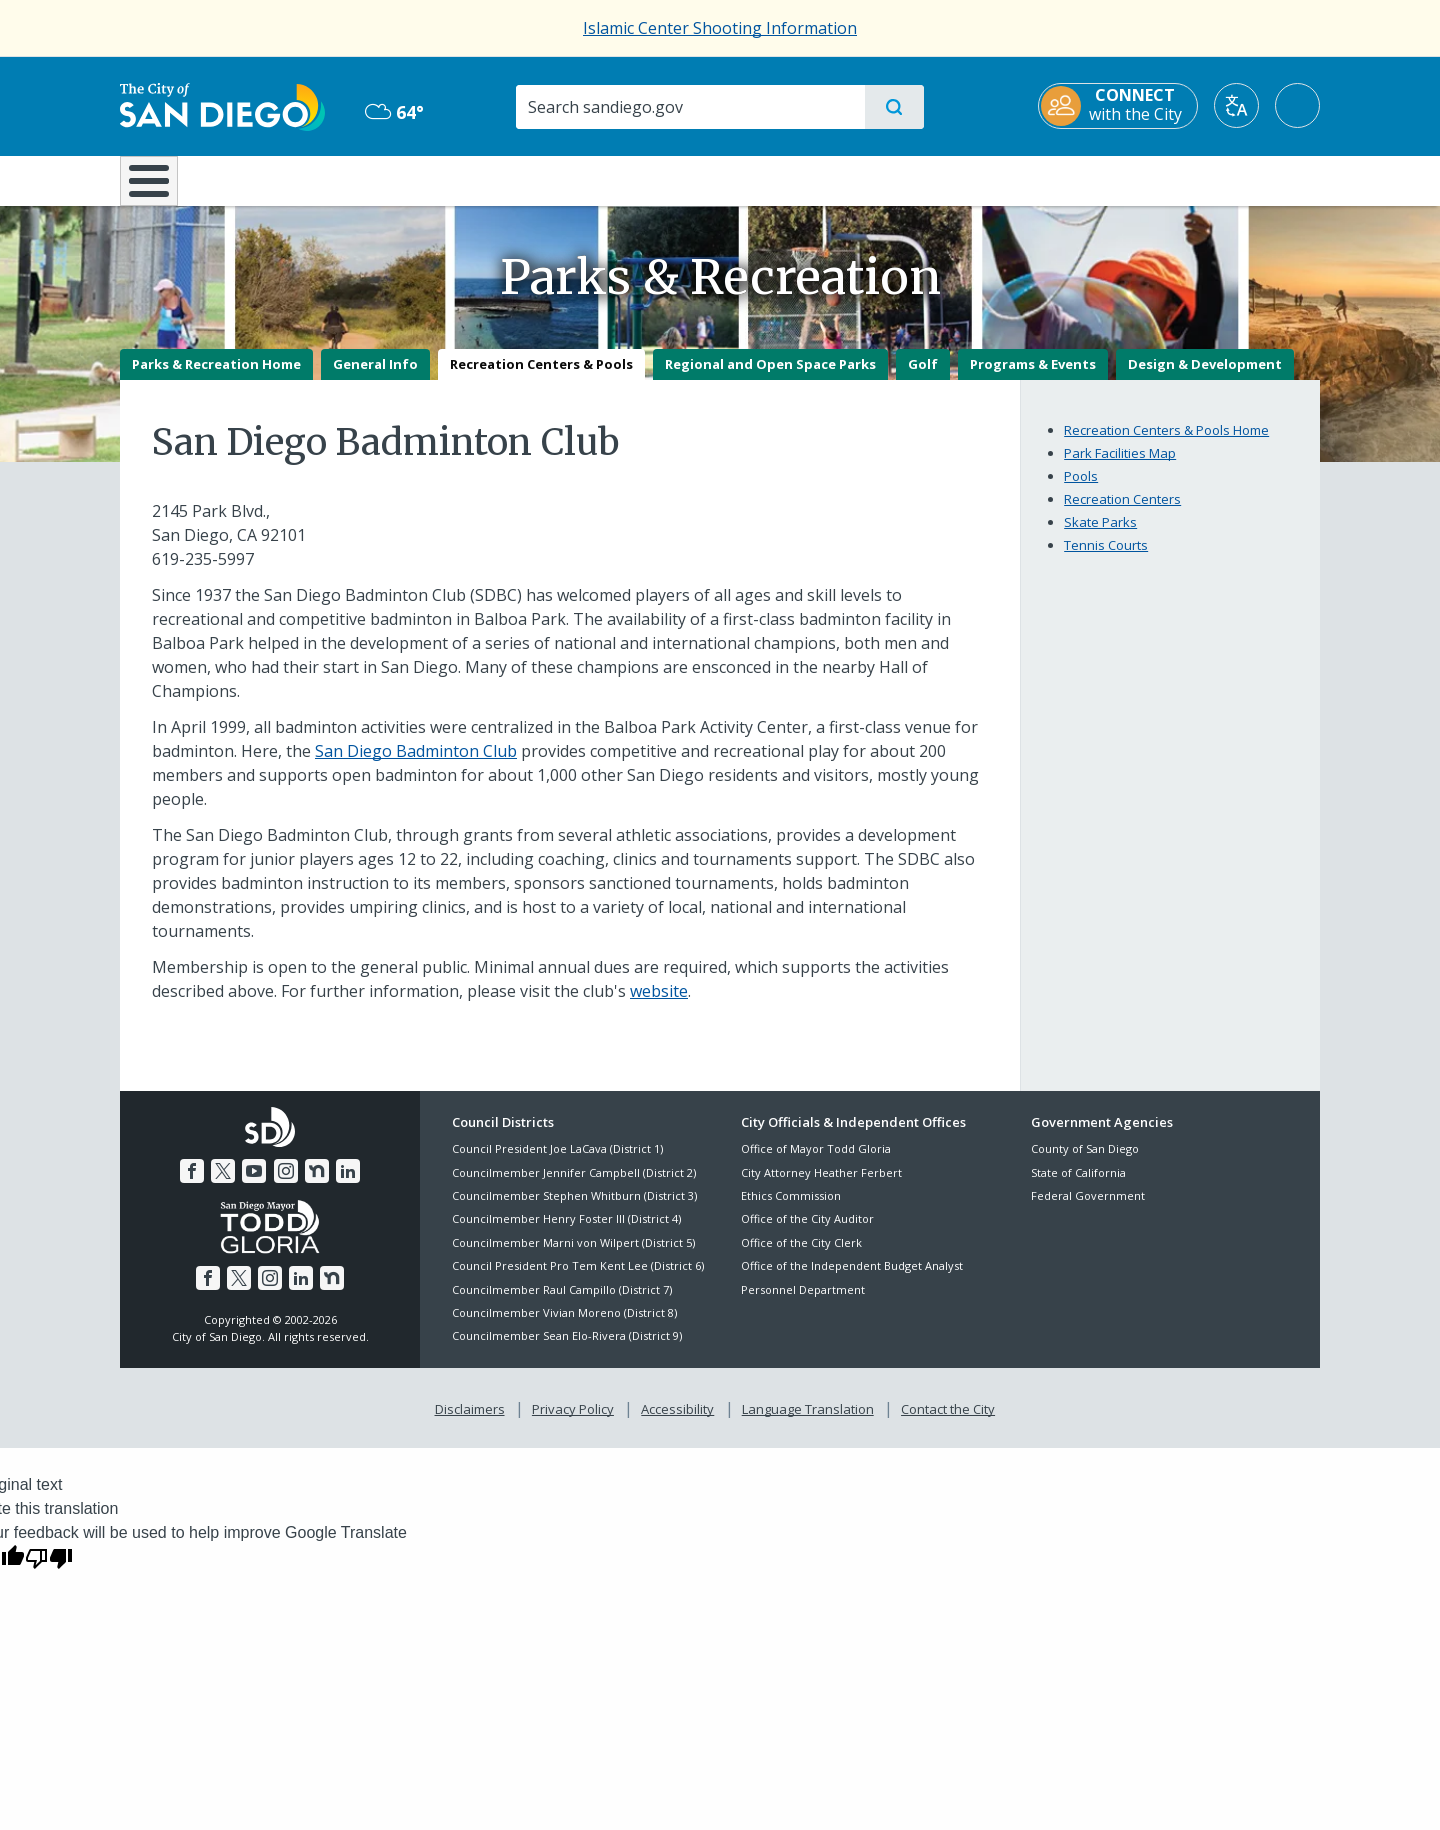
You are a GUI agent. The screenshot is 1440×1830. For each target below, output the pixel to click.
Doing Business (650, 179)
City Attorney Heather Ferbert (821, 1186)
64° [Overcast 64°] (394, 112)
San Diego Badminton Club (416, 765)
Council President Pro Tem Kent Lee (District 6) (578, 1280)
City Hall (1222, 179)
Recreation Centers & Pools (541, 378)
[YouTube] (254, 1185)
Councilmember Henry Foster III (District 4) (566, 1233)
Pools (1081, 490)
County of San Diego (1085, 1163)
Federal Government (1088, 1209)
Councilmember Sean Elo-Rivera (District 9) (567, 1350)
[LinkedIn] (348, 1185)
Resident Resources (473, 179)
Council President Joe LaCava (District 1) (557, 1163)
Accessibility (677, 1423)
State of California (1078, 1186)
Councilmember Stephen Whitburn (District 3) (574, 1209)
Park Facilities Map (1120, 467)
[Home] (158, 188)
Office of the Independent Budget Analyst (852, 1280)
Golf (923, 378)
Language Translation (808, 1423)
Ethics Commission (791, 1209)
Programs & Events (1033, 378)
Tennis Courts (1106, 559)
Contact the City (948, 1423)
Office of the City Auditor (807, 1233)
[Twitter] (223, 1185)
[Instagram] (286, 1185)
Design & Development (1205, 378)
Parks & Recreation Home (216, 378)
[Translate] (1236, 105)
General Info (375, 378)
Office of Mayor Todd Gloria (816, 1163)
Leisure (289, 179)
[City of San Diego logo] (222, 105)
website (659, 1005)
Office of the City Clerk (801, 1256)
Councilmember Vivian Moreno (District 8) (564, 1326)
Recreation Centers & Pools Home (1166, 444)
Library (832, 179)
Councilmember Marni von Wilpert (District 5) (573, 1256)
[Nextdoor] (317, 1185)
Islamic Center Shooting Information (720, 28)
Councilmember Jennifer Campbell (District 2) (574, 1186)
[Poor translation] (49, 1572)
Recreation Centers (1122, 513)
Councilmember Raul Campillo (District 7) (562, 1303)
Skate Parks (1100, 536)
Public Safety (1027, 179)
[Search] (689, 107)
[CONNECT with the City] (1118, 106)
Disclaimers (470, 1423)
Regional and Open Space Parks (770, 378)
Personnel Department (803, 1303)
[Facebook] (192, 1185)
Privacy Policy (573, 1423)
